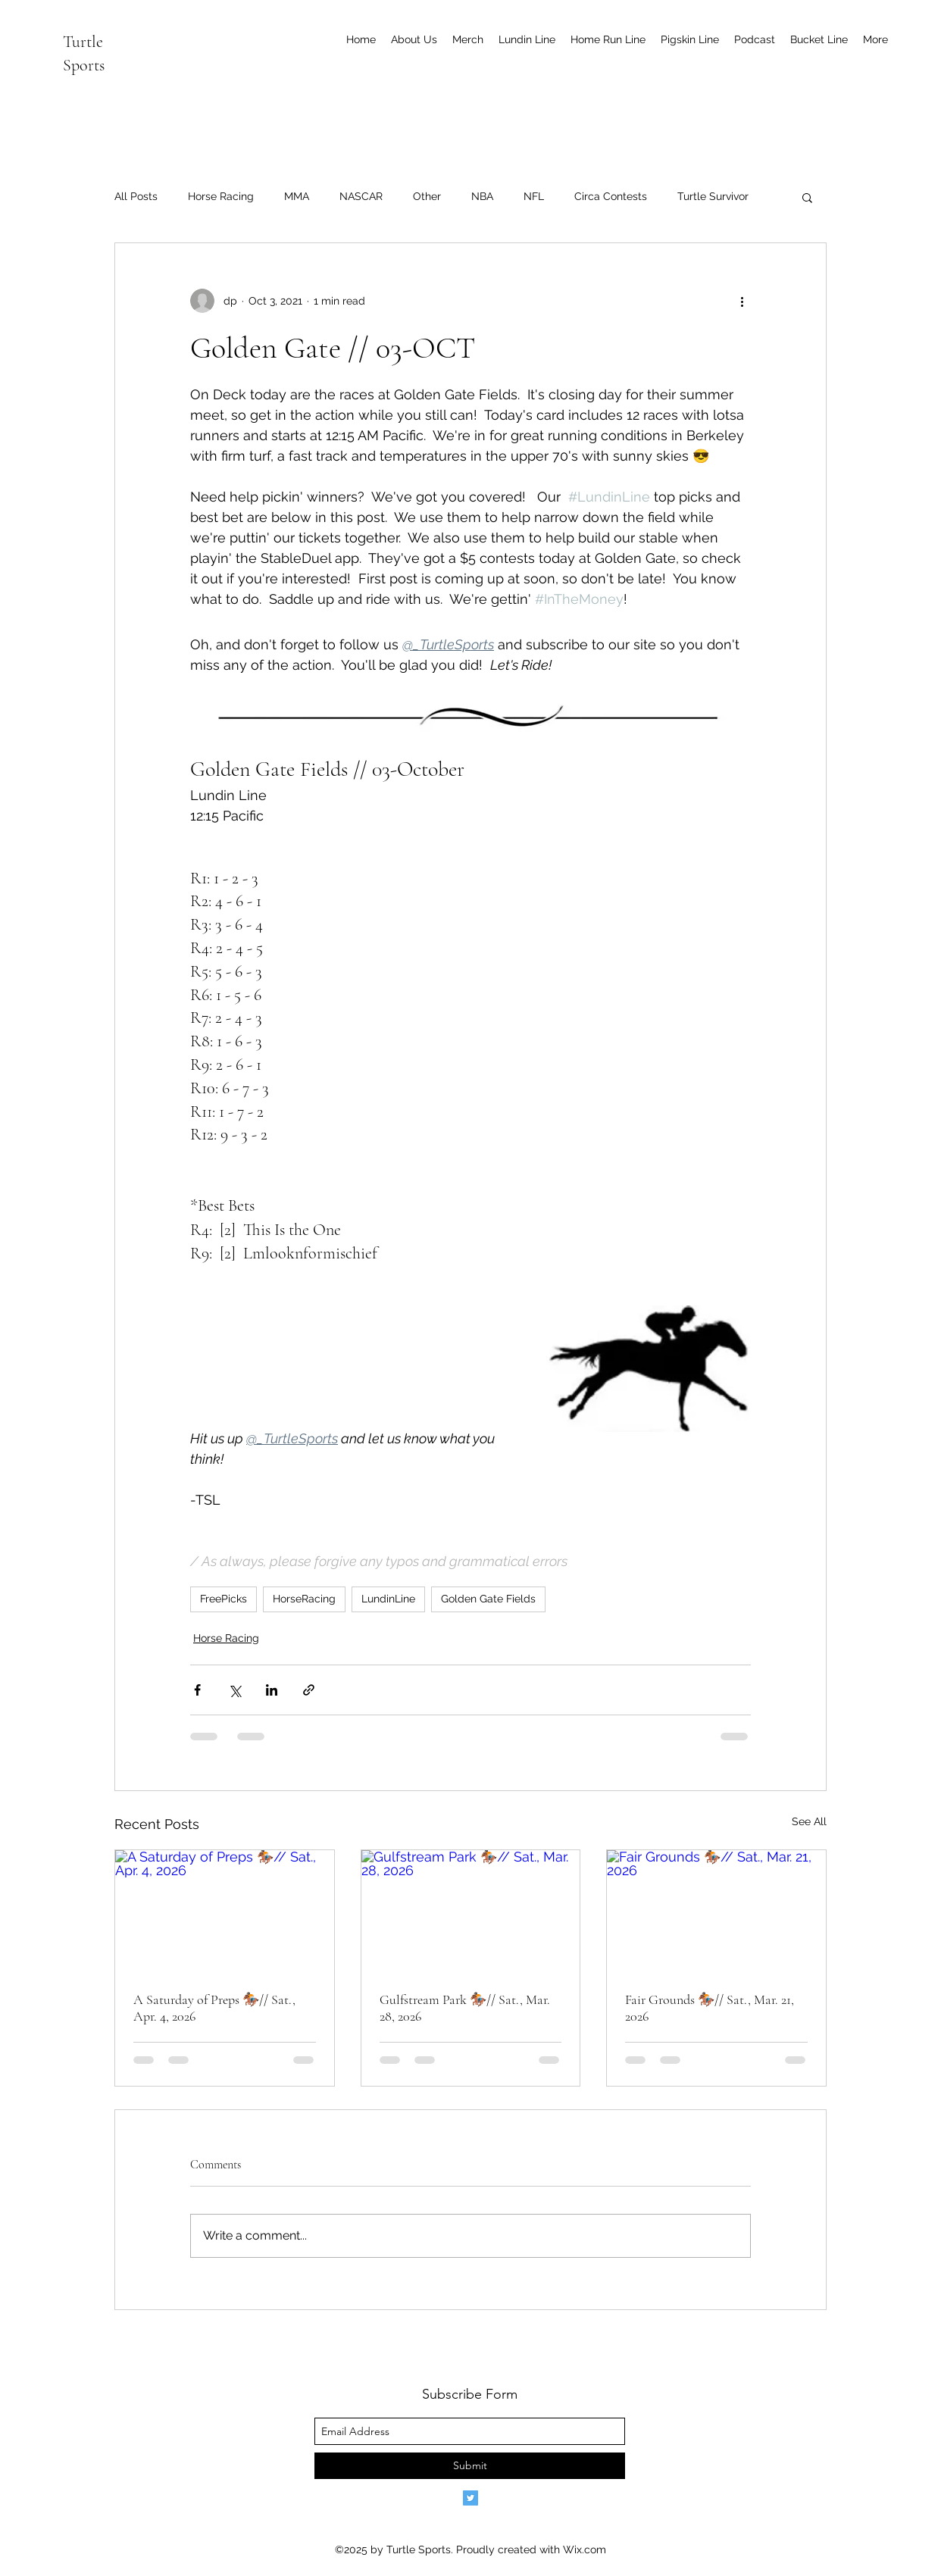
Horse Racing (221, 196)
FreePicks (223, 1599)
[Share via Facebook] (197, 1690)
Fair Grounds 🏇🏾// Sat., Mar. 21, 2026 (709, 2007)
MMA (296, 196)
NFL (534, 196)
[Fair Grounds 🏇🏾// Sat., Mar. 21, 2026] (716, 1911)
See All (809, 1821)
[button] (807, 197)
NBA (482, 196)
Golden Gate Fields (488, 1599)
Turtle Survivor (713, 196)
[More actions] (742, 301)
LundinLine (388, 1599)
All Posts (136, 196)
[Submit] (469, 2466)
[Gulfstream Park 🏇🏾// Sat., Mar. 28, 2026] (470, 1911)
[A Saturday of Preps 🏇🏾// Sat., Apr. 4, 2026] (224, 1911)
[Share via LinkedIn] (271, 1690)
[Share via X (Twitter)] (234, 1690)
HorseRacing (304, 1599)
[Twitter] (470, 2498)
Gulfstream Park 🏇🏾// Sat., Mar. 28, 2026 (465, 2007)
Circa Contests (610, 196)
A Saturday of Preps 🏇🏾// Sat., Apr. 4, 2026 (214, 2007)
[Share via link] (309, 1690)
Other (427, 196)
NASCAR (361, 196)
